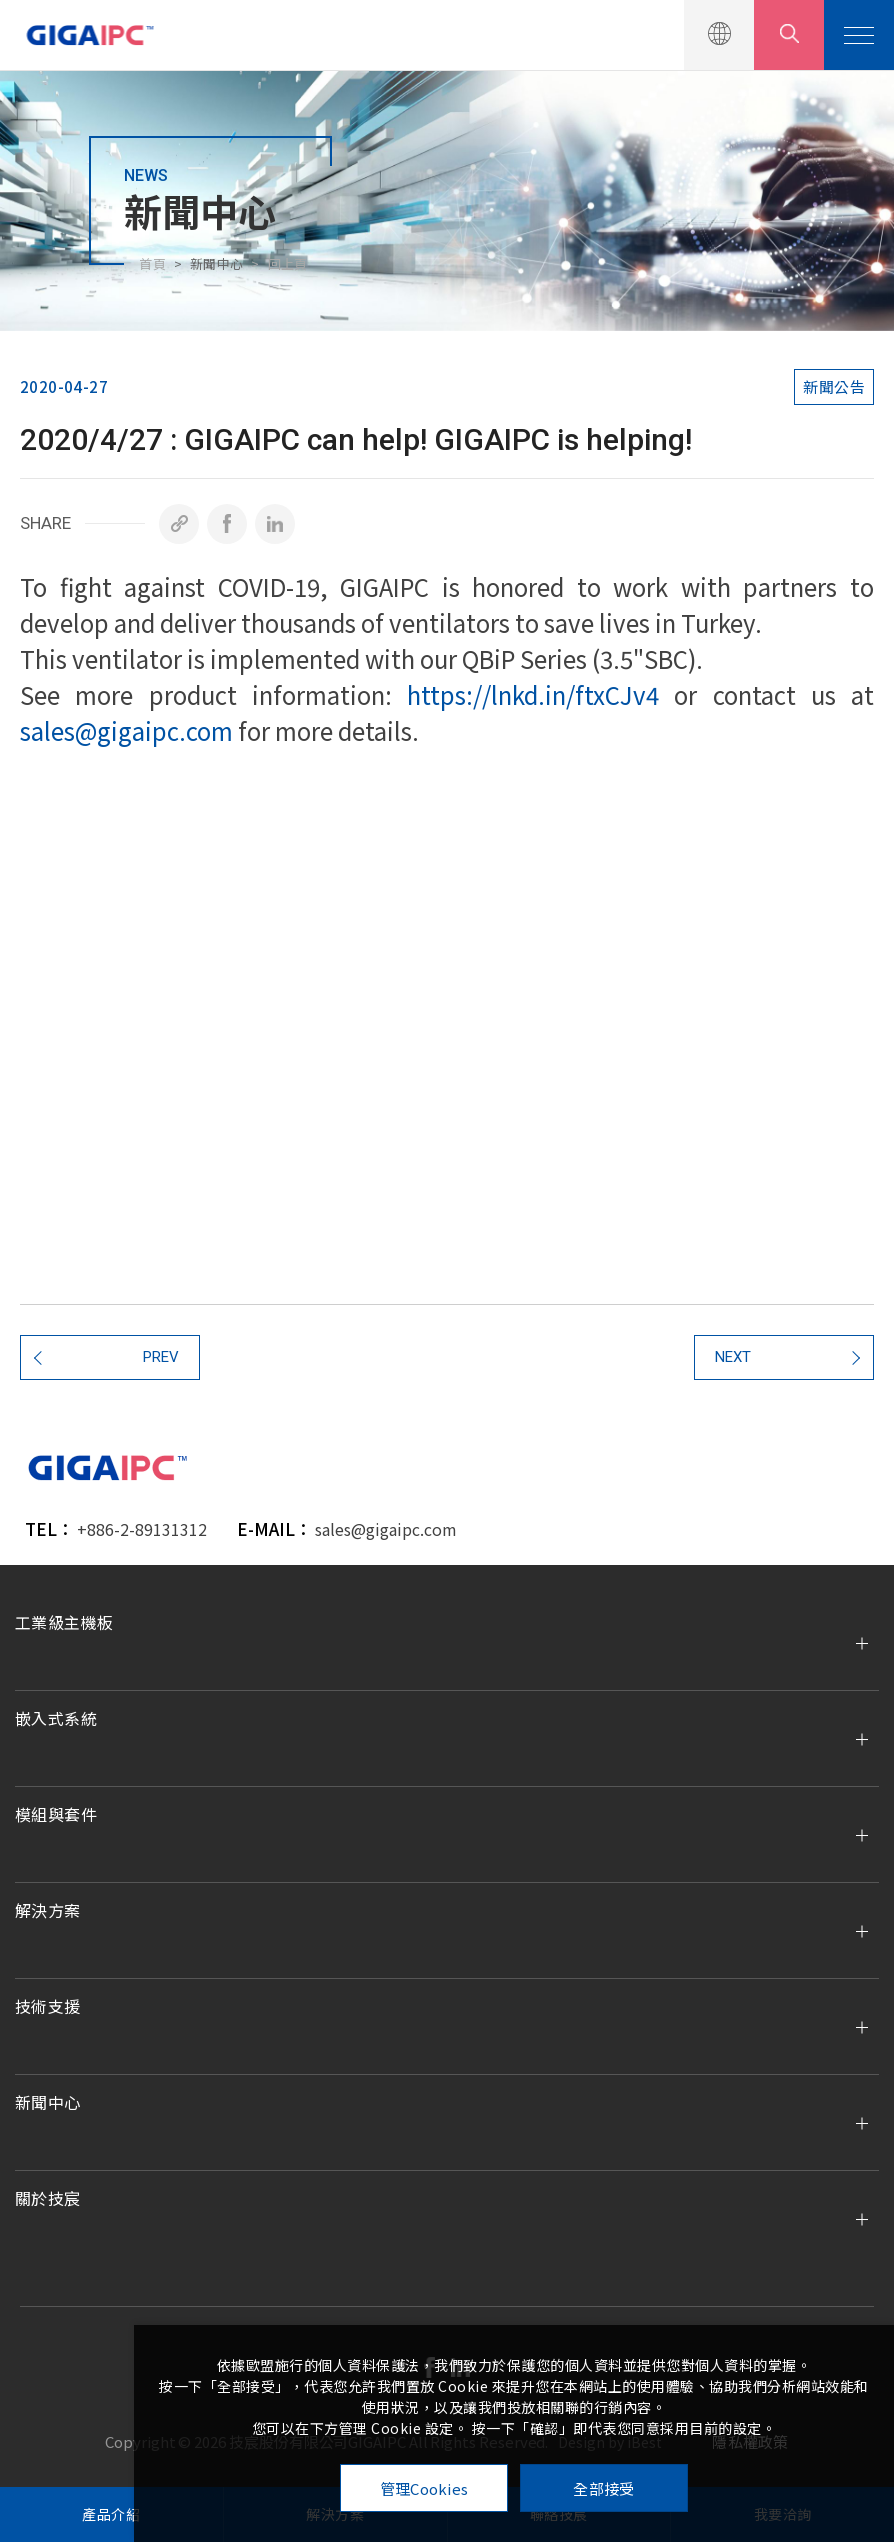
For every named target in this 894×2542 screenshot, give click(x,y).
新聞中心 (48, 2102)
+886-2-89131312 (142, 1529)
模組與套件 (56, 1814)
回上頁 (288, 263)
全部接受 (603, 2488)
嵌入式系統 (56, 1718)
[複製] (179, 524)
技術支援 (48, 2006)
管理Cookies (424, 2488)
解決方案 (48, 1910)
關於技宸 (48, 2198)
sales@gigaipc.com (126, 730)
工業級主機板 (64, 1622)
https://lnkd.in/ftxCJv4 (533, 694)
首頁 (152, 263)
